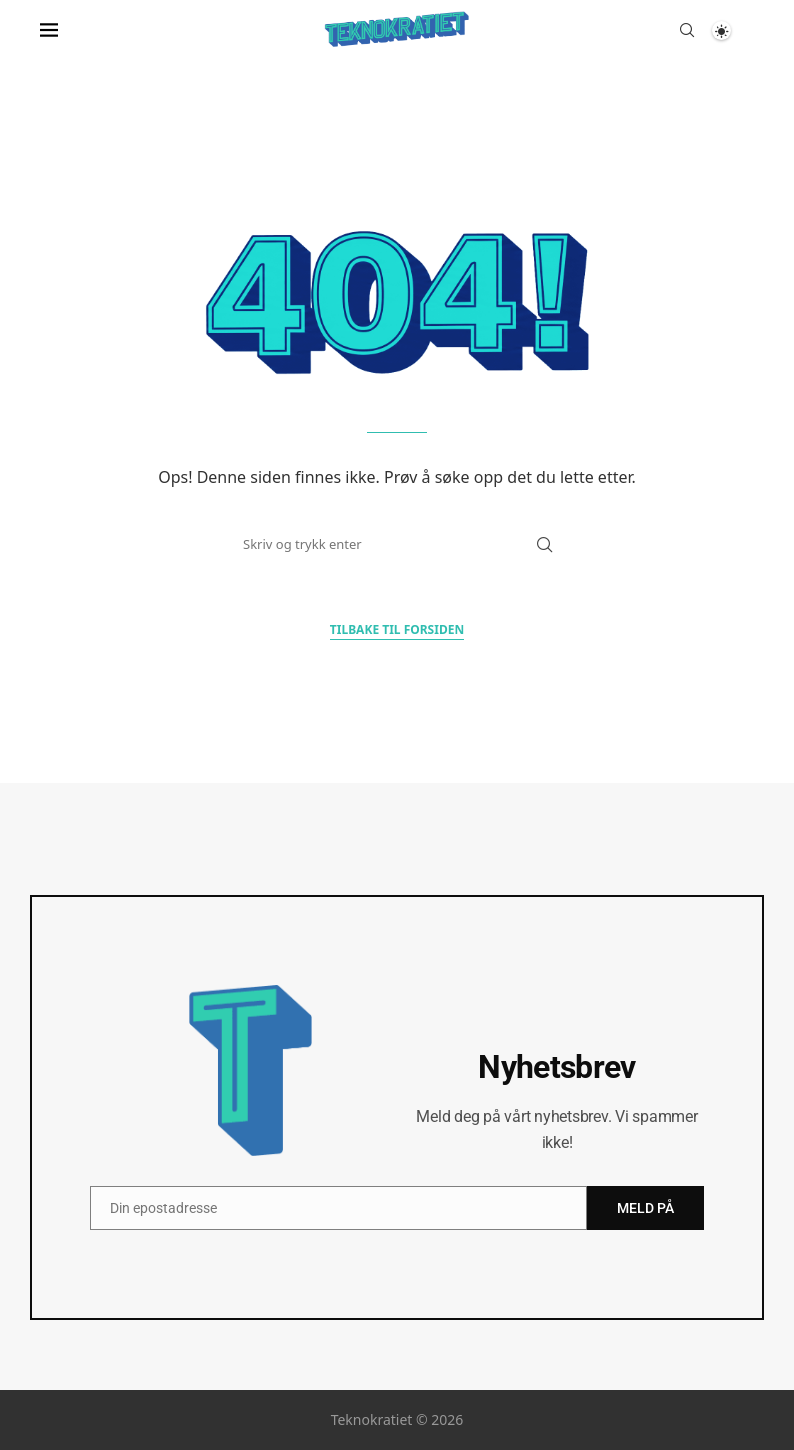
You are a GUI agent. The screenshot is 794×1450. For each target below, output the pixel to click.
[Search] (687, 30)
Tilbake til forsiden (397, 629)
